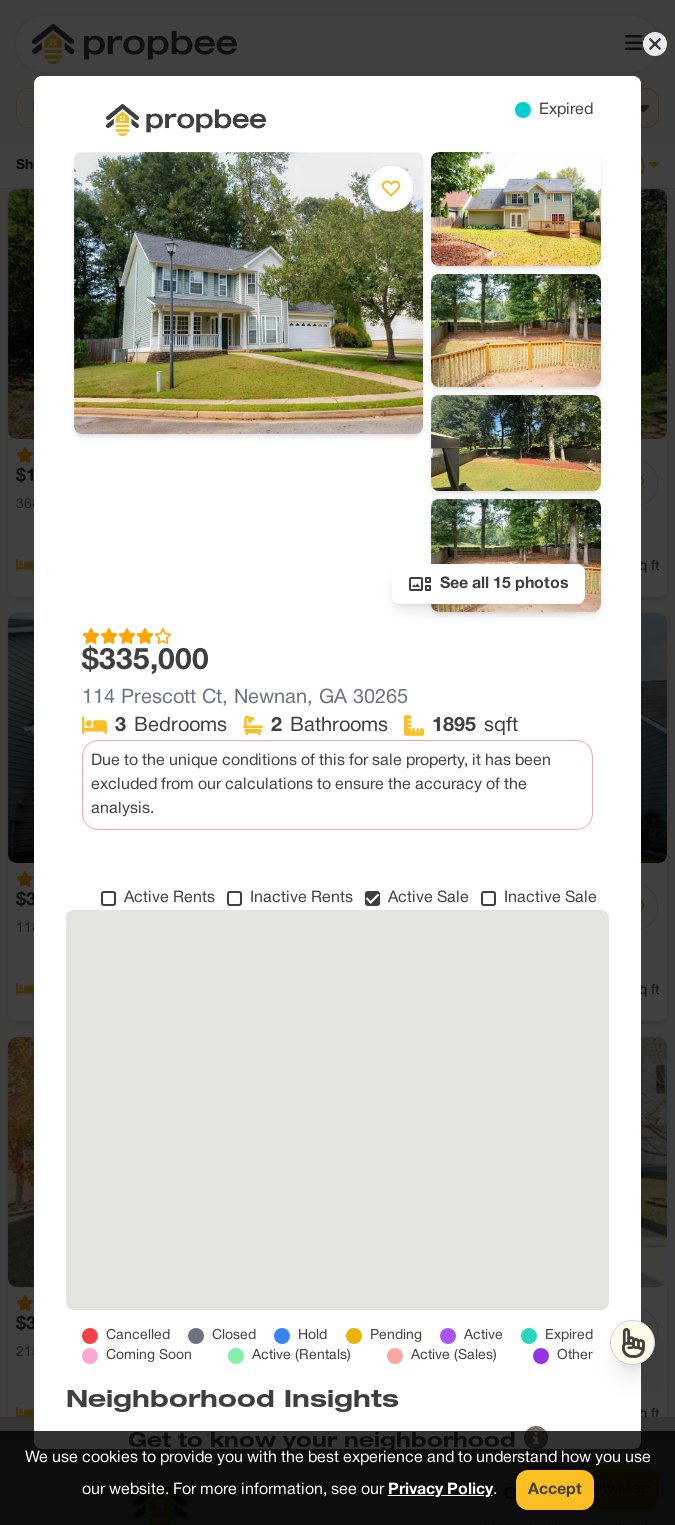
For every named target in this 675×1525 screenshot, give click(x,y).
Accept (555, 1490)
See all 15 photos (488, 584)
